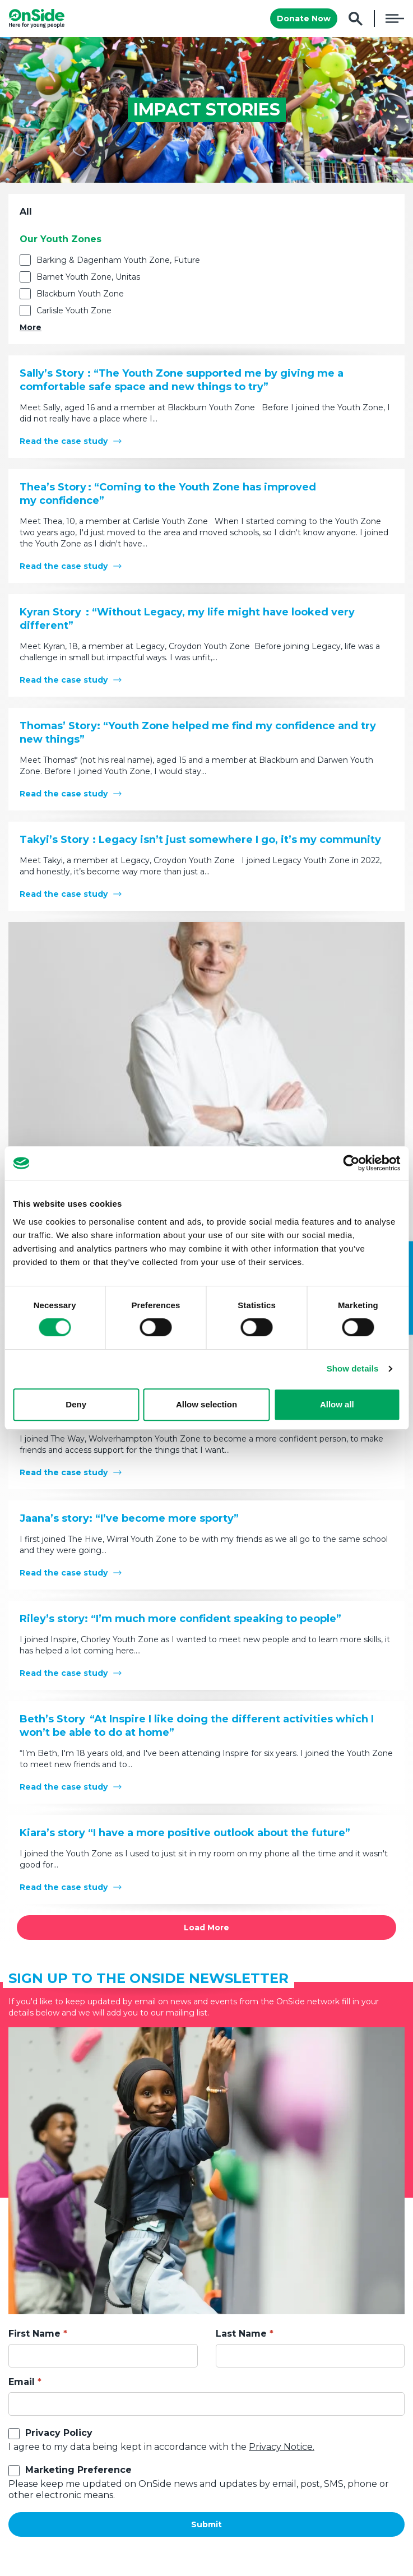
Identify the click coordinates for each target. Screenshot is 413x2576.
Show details (353, 1368)
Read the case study (64, 441)
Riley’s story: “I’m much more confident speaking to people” (180, 1619)
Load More (206, 1927)
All (26, 211)
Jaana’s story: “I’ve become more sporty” (129, 1518)
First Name (34, 2333)
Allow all (337, 1404)
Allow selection (206, 1404)
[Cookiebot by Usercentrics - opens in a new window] (351, 1163)
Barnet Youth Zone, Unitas (88, 277)
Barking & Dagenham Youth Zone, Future (118, 260)
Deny (76, 1404)
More (30, 327)
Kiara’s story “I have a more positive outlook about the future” (185, 1833)
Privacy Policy (58, 2432)
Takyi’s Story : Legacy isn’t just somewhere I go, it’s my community (200, 839)
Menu (395, 18)
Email (21, 2381)
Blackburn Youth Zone (80, 294)
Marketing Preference (78, 2469)
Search (356, 19)
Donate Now (304, 18)
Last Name (241, 2333)
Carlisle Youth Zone (74, 310)
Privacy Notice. (281, 2446)
